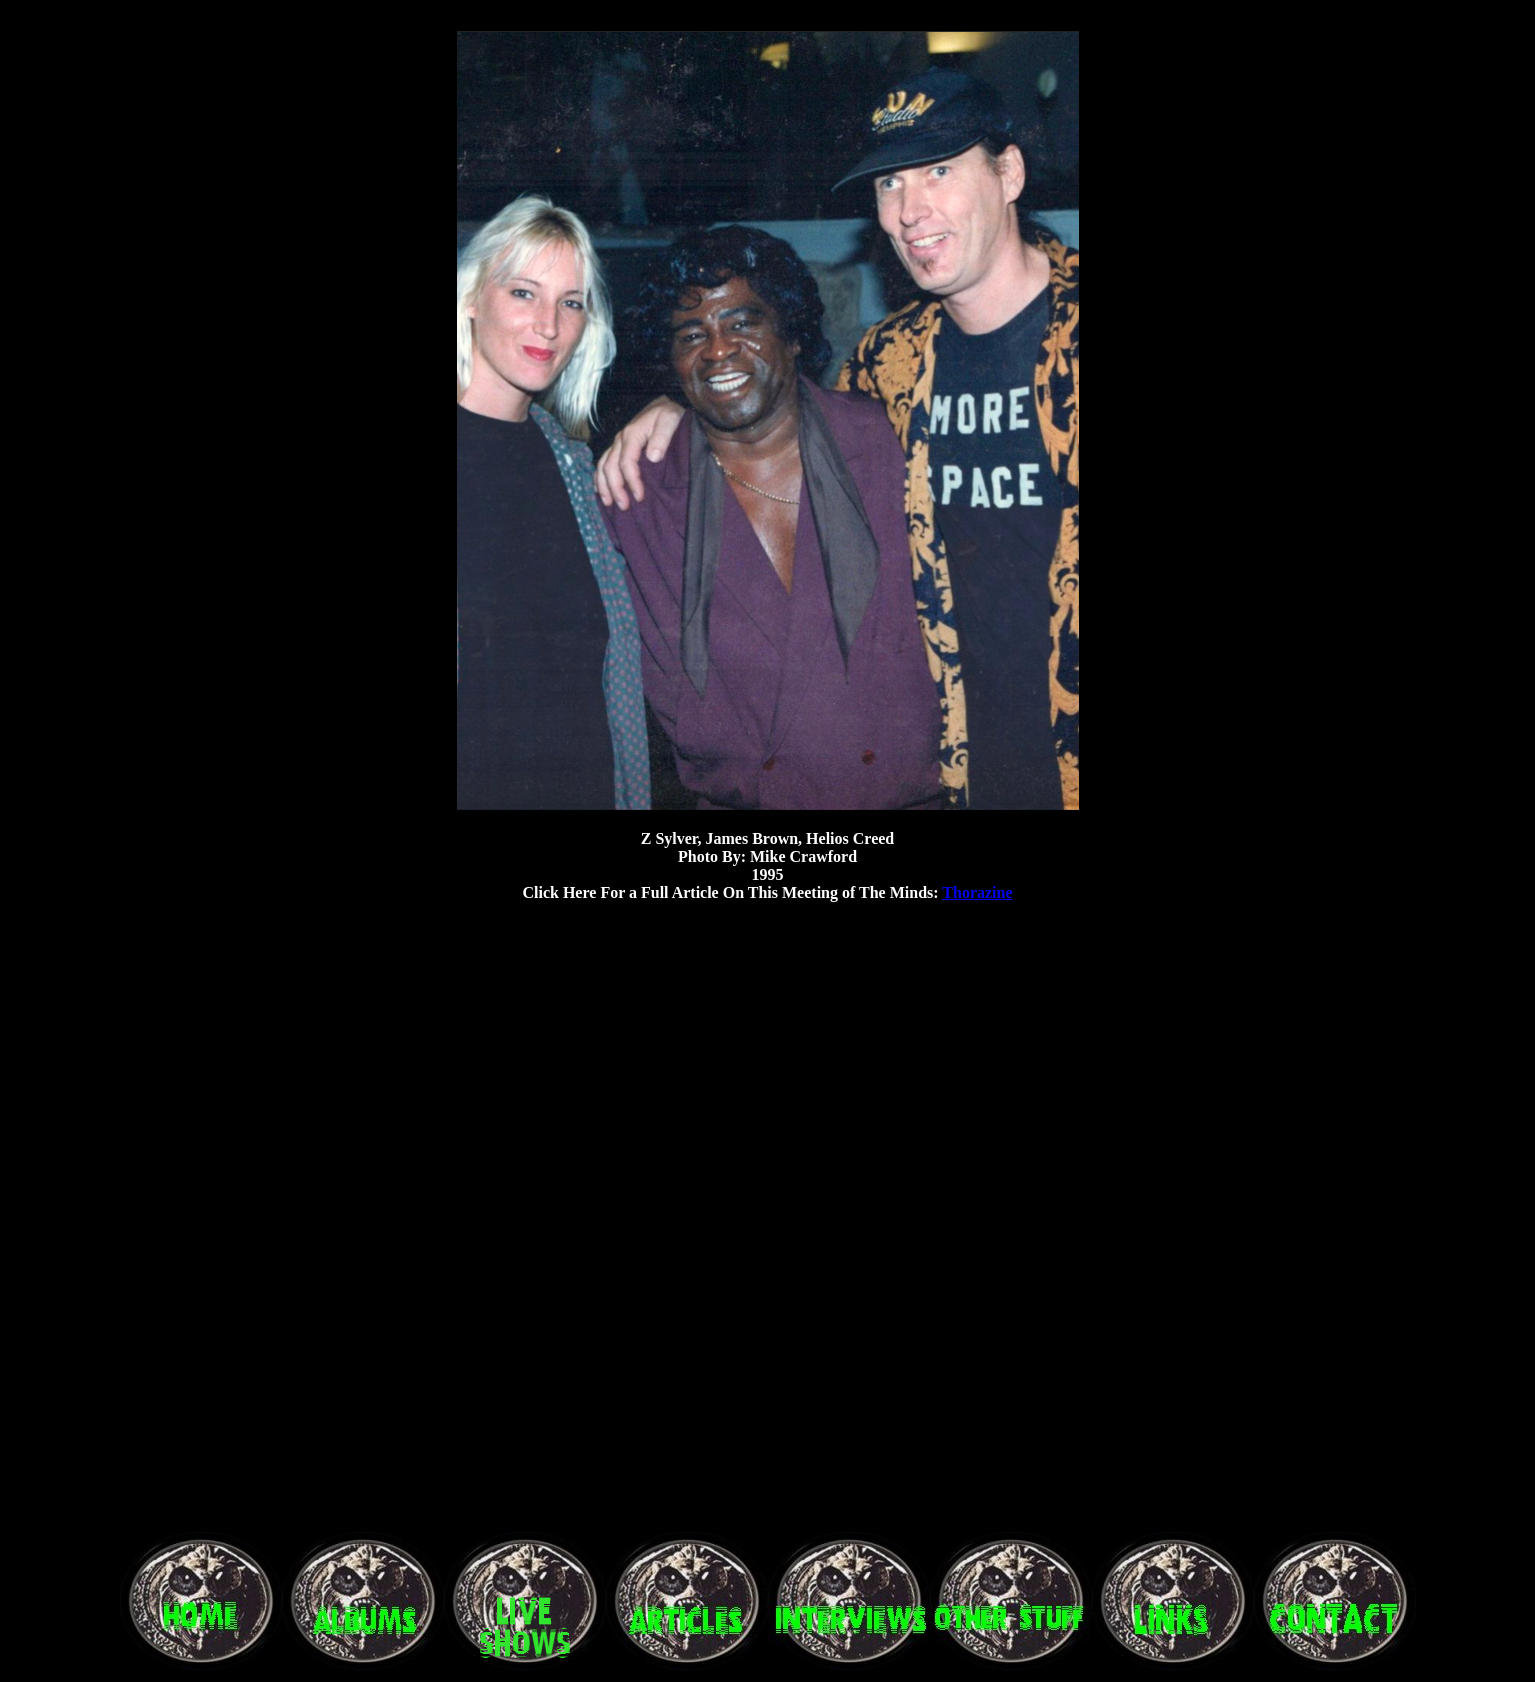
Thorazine (977, 892)
